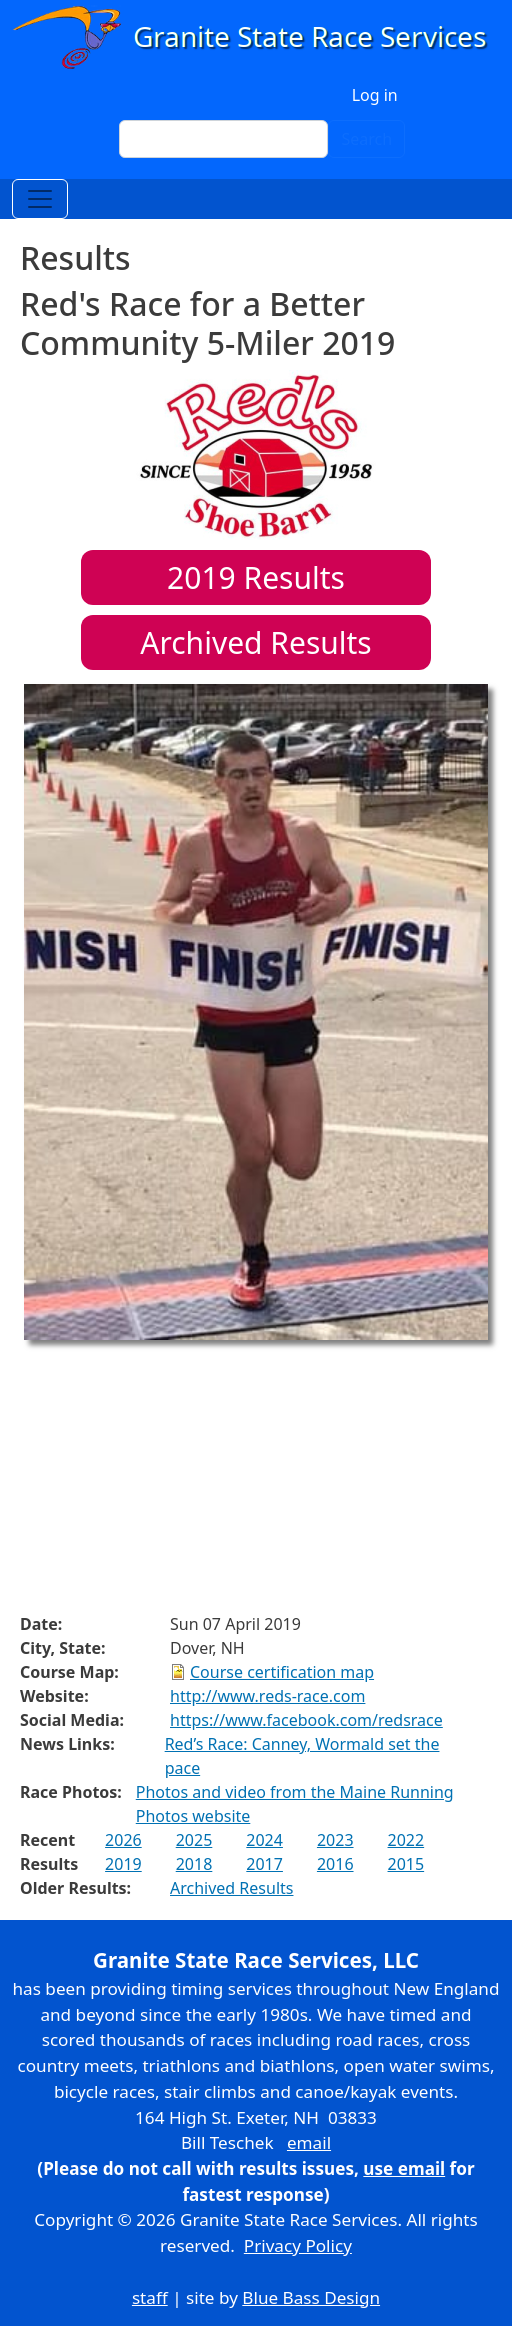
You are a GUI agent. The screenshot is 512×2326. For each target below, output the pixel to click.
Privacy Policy (298, 2245)
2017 (264, 1864)
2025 (194, 1840)
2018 (194, 1864)
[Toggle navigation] (40, 199)
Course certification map (282, 1672)
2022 (406, 1840)
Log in (375, 95)
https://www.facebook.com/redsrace (306, 1720)
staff (150, 2297)
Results (256, 577)
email (309, 2142)
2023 (335, 1840)
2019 (123, 1864)
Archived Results (255, 642)
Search (366, 139)
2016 (335, 1864)
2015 (406, 1864)
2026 (123, 1840)
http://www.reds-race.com (267, 1696)
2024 (264, 1840)
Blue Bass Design (311, 2297)
